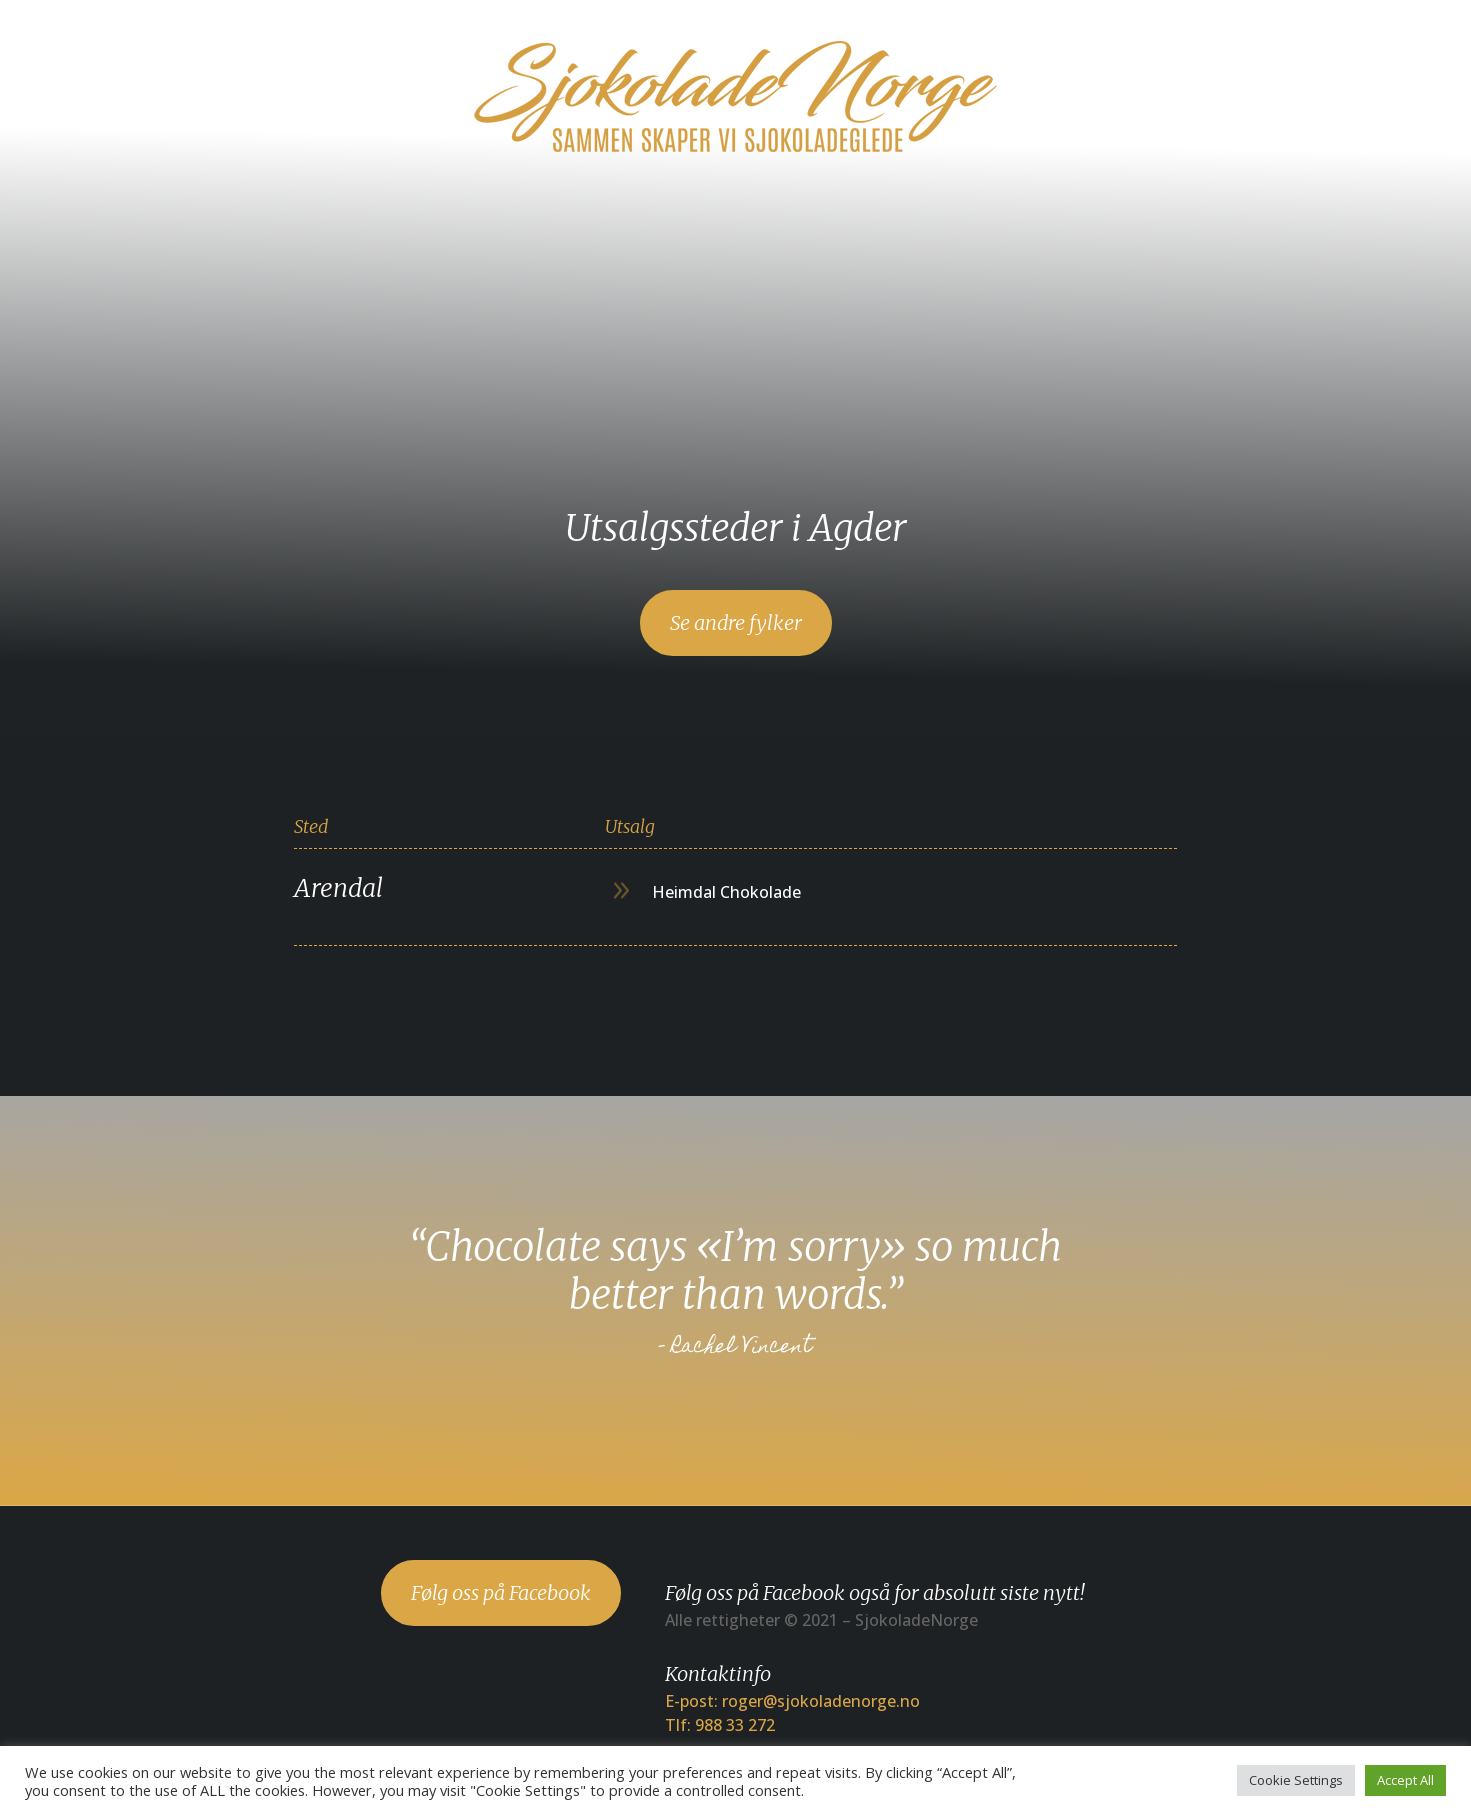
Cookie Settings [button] (1296, 1780)
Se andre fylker (736, 622)
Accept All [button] (1405, 1780)
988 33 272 (735, 1725)
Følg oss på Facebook (501, 1592)
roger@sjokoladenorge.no (821, 1701)
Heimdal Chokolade (726, 892)
